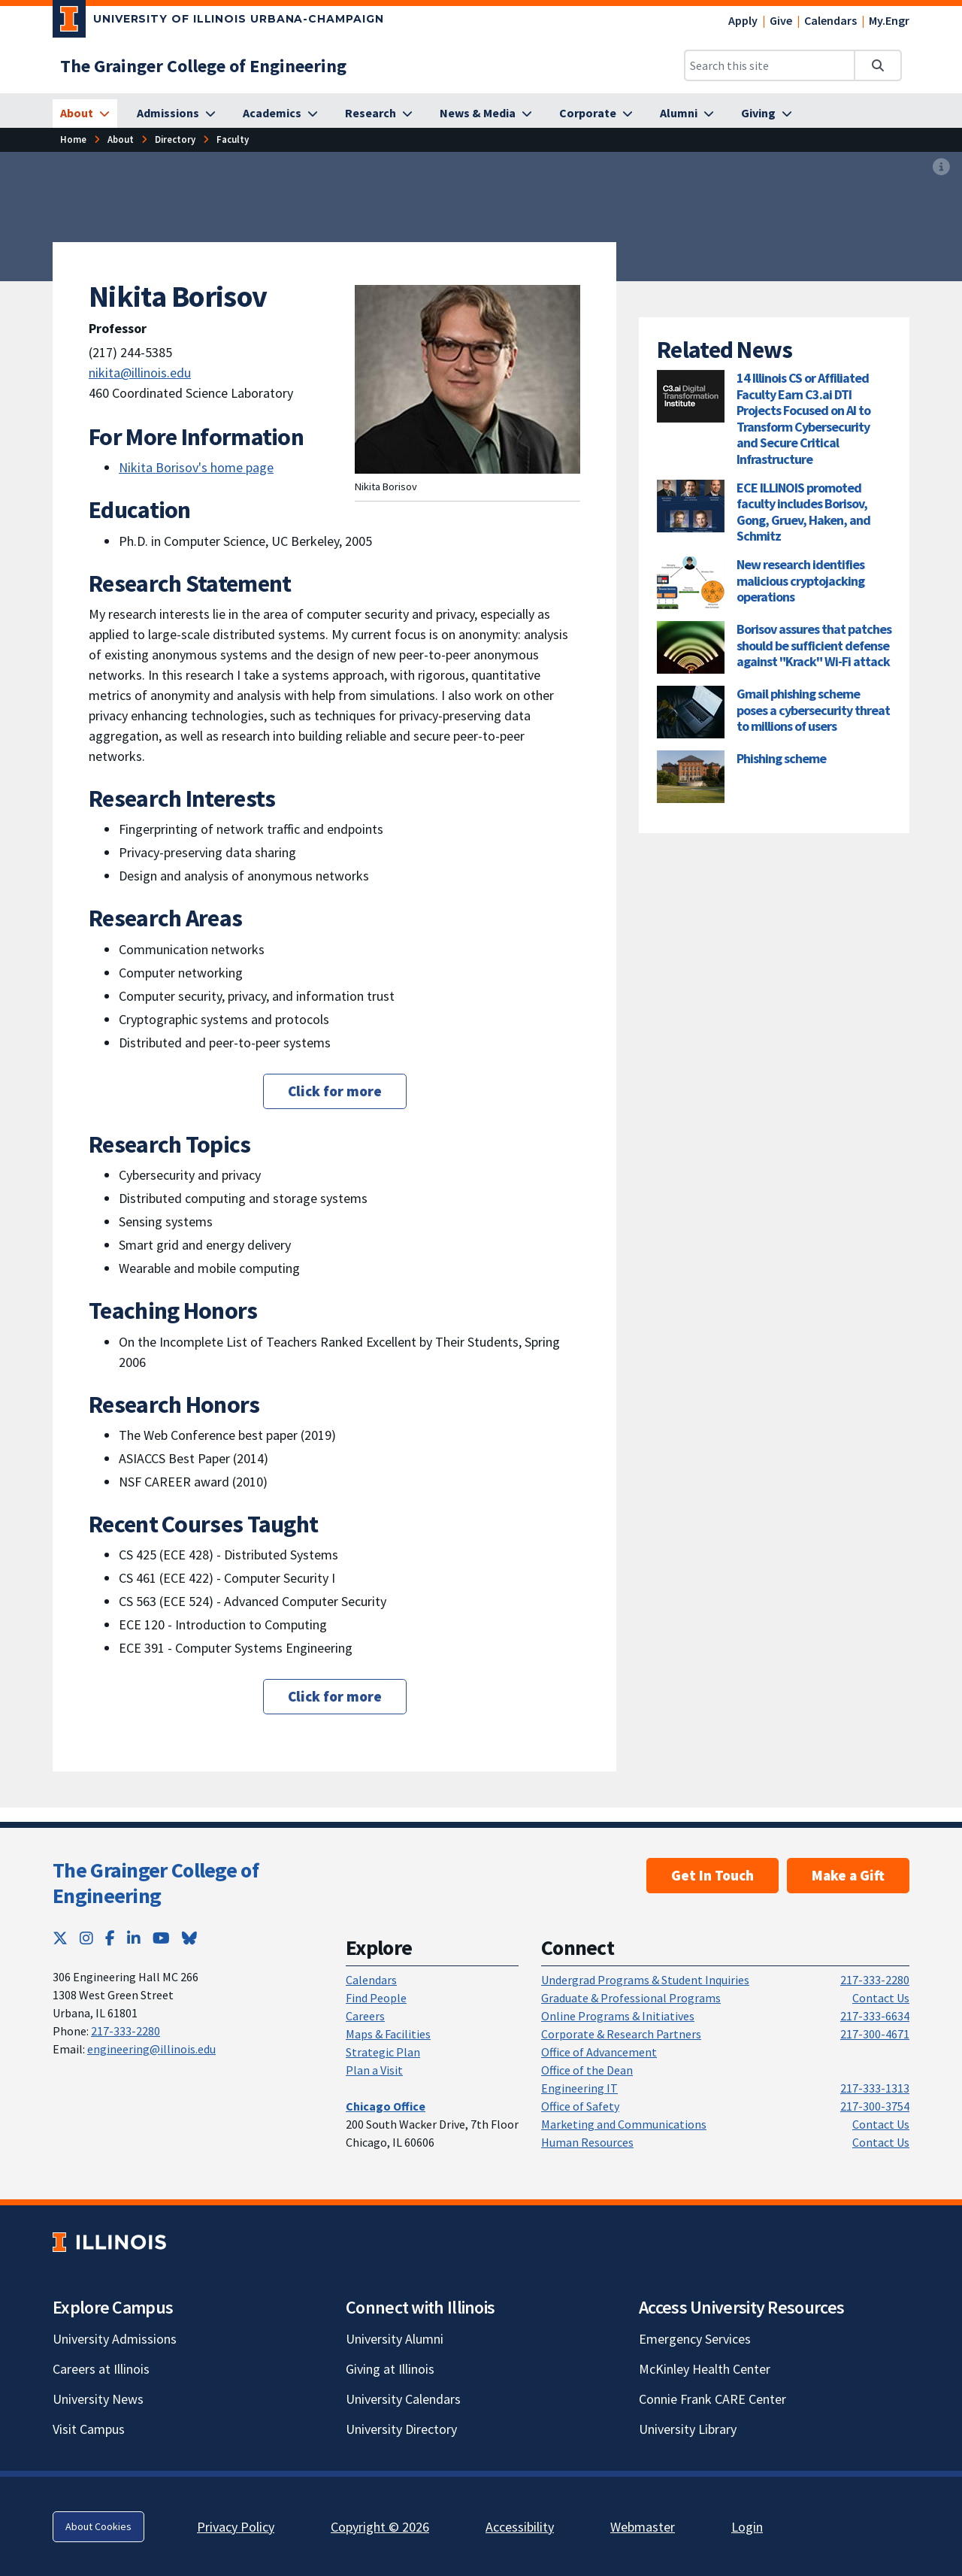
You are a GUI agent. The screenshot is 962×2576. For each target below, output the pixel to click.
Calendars (830, 20)
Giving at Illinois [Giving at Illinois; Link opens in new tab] (390, 2368)
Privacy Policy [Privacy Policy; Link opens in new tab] (235, 2526)
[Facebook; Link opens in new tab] (110, 1938)
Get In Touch (712, 1875)
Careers (365, 2015)
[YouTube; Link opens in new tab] (161, 1938)
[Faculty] (232, 139)
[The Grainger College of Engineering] (203, 65)
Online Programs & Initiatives (617, 2015)
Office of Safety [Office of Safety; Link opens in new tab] (580, 2106)
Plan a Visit (374, 2069)
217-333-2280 (125, 2030)
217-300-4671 (874, 2033)
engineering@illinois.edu (151, 2048)
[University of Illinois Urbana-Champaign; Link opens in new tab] (218, 22)
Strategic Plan (383, 2051)
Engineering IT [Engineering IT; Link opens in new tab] (579, 2088)
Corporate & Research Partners (621, 2033)
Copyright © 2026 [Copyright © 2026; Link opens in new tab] (380, 2526)
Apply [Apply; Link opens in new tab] (743, 20)
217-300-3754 (874, 2106)
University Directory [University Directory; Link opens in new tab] (401, 2429)
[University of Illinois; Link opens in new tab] (109, 2242)
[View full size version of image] (941, 167)
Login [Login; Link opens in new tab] (747, 2526)
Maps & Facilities (388, 2033)
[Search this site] (769, 65)
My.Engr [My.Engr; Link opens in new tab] (889, 20)
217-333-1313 (874, 2088)
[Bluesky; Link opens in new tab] (189, 1938)
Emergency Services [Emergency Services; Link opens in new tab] (695, 2338)
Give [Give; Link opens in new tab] (781, 20)
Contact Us (880, 1997)
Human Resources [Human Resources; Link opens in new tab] (587, 2142)
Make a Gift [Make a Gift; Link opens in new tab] (848, 1875)
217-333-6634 (874, 2015)
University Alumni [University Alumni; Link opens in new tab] (394, 2338)
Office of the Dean (587, 2069)
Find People (376, 1997)
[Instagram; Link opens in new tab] (86, 1938)
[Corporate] (596, 113)
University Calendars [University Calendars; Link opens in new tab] (403, 2399)
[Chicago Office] (385, 2106)
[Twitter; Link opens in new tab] (60, 1938)
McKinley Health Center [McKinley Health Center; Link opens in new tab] (704, 2368)
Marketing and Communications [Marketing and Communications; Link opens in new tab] (623, 2124)
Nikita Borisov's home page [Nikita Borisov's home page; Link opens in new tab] (196, 467)
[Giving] (767, 113)
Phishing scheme (781, 758)
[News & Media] (486, 113)
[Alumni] (687, 113)
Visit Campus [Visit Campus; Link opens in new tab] (89, 2429)
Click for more (335, 1091)
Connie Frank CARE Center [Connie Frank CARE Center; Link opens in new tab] (712, 2399)
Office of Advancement (599, 2051)
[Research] (378, 113)
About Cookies (98, 2526)
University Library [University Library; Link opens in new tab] (688, 2429)
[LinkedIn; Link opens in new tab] (134, 1938)
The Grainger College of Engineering (156, 1882)
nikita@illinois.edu (140, 372)
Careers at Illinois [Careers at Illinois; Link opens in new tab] (101, 2368)
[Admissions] (176, 113)
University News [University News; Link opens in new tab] (98, 2399)
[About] (85, 113)
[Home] (73, 139)
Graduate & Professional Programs (631, 1997)
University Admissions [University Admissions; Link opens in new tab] (115, 2338)
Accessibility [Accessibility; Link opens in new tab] (520, 2526)
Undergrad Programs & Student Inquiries (645, 1979)
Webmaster (642, 2526)
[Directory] (175, 139)
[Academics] (280, 113)
